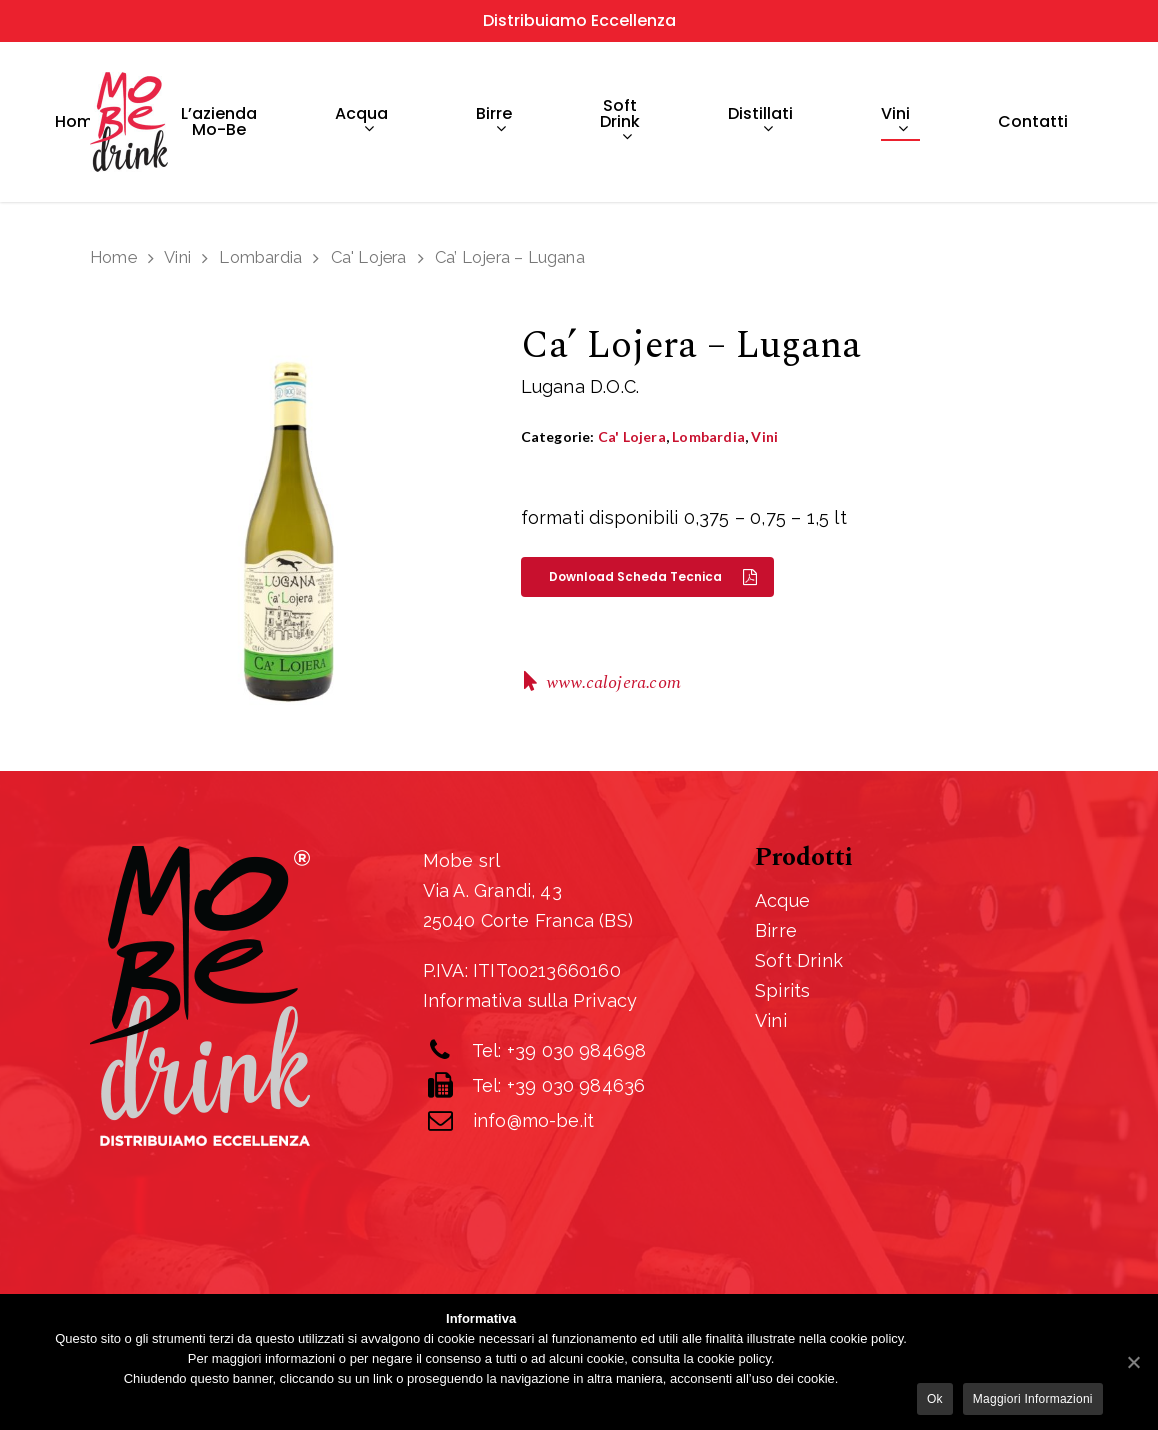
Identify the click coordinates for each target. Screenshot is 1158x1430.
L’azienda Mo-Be (219, 122)
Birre (494, 122)
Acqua (361, 122)
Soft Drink (799, 960)
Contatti (1033, 122)
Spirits (782, 990)
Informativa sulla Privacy (530, 1000)
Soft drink (620, 122)
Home (79, 122)
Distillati (760, 122)
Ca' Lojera (369, 257)
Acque (782, 900)
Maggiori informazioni (1033, 1399)
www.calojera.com (613, 682)
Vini (895, 122)
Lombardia (260, 257)
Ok (935, 1399)
